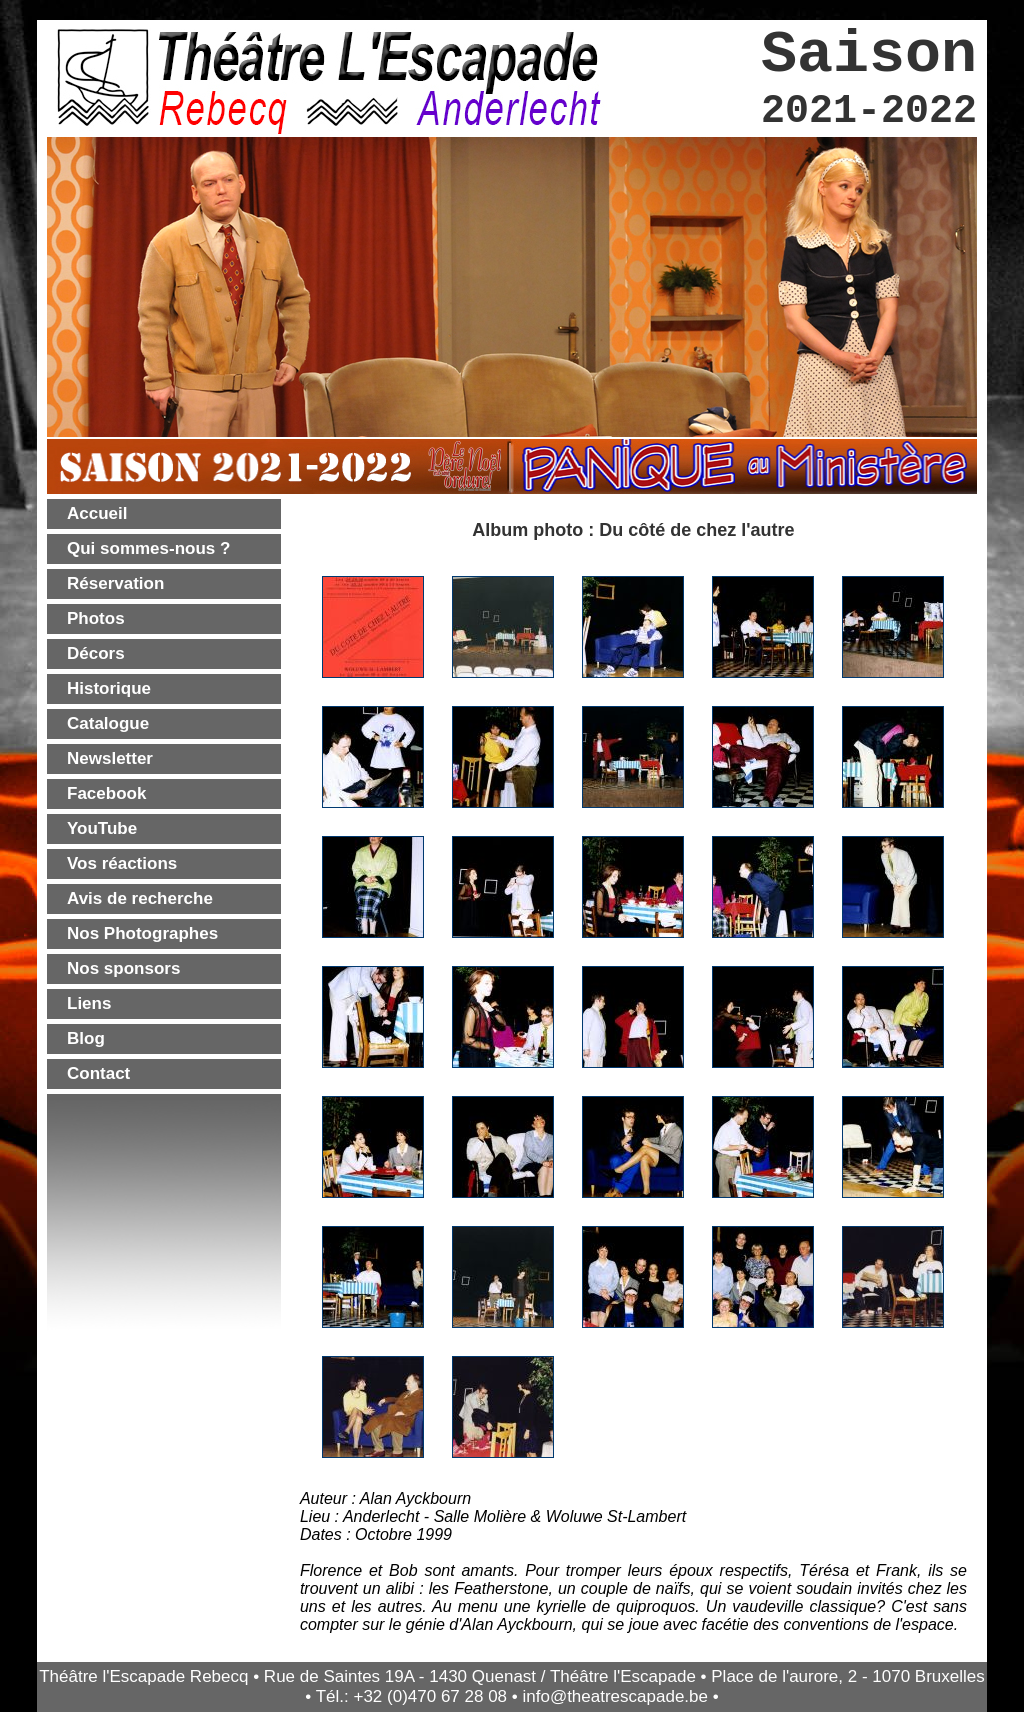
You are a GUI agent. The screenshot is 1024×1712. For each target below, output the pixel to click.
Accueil (97, 513)
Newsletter (110, 758)
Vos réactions (122, 863)
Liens (89, 1003)
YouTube (102, 828)
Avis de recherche (140, 898)
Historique (109, 688)
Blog (86, 1038)
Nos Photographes (142, 933)
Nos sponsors (123, 968)
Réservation (115, 583)
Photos (96, 618)
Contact (98, 1073)
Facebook (106, 793)
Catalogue (108, 723)
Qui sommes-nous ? (148, 548)
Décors (96, 653)
